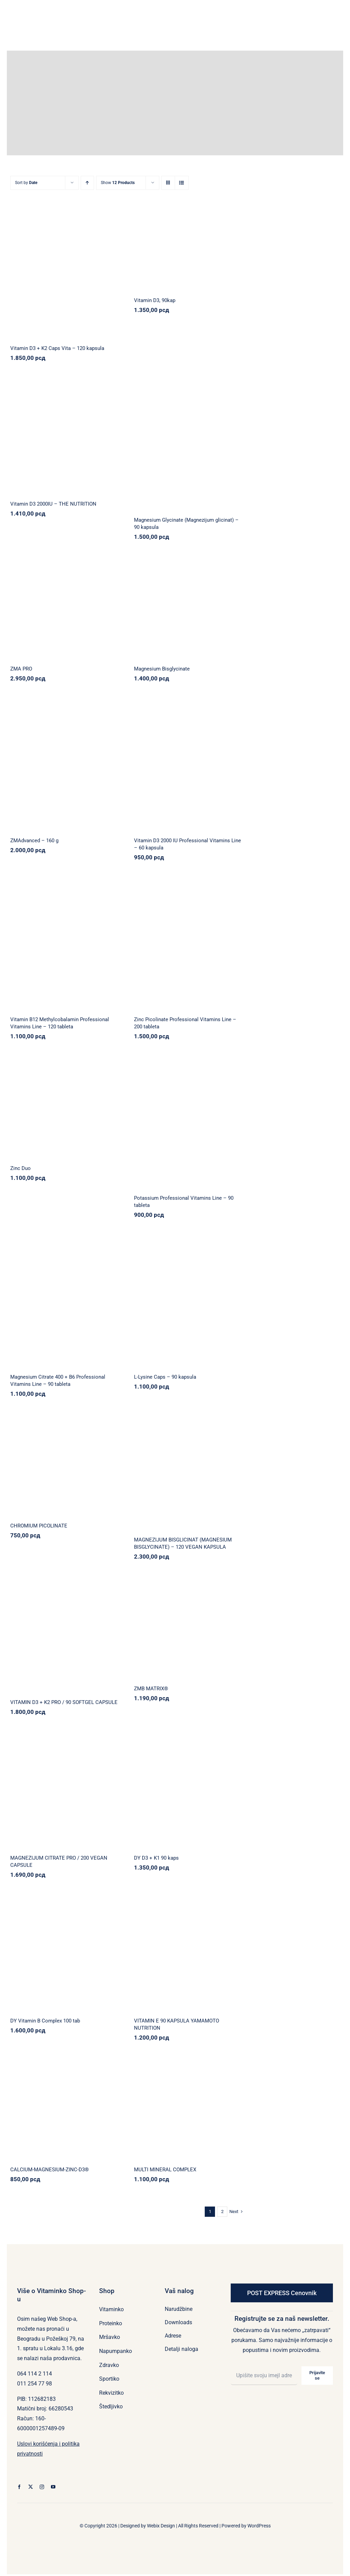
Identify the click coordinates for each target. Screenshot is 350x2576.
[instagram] (42, 2487)
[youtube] (53, 2487)
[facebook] (19, 2487)
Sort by (26, 182)
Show (118, 182)
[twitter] (30, 2487)
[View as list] (181, 183)
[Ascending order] (87, 183)
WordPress (259, 2525)
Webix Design (161, 2525)
